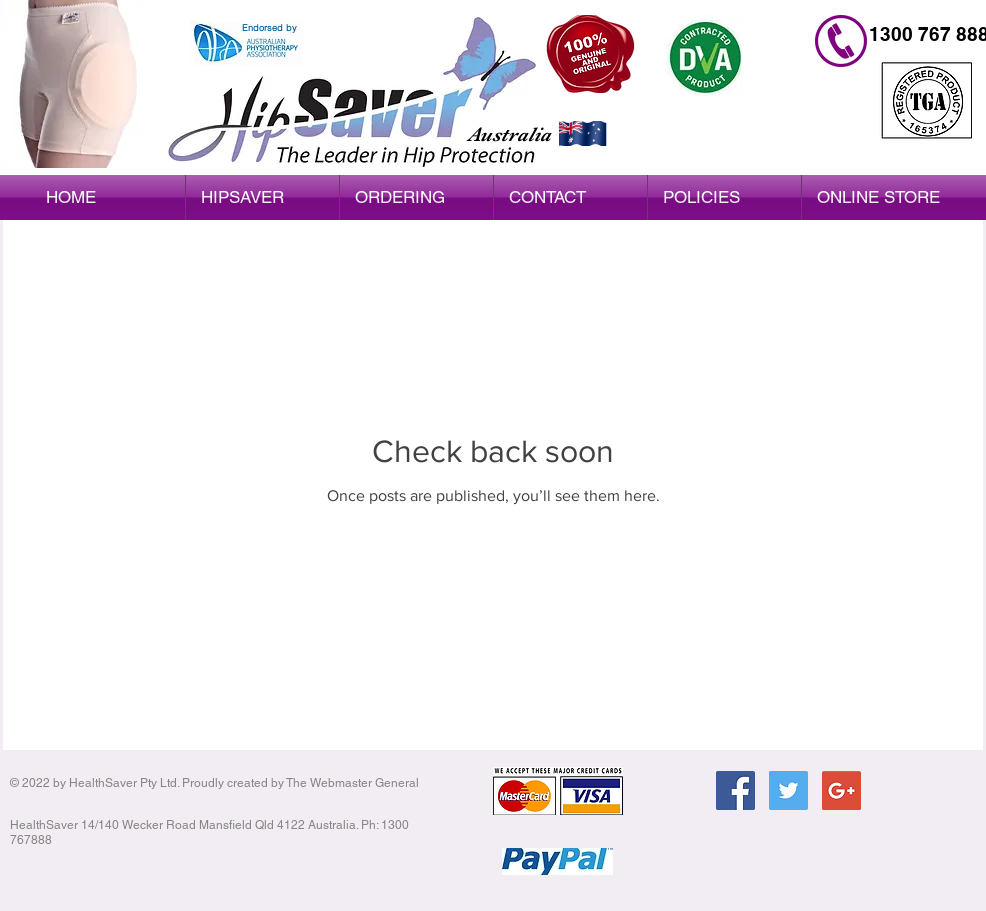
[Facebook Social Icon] (735, 790)
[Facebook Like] (793, 858)
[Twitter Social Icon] (788, 790)
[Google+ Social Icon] (841, 790)
